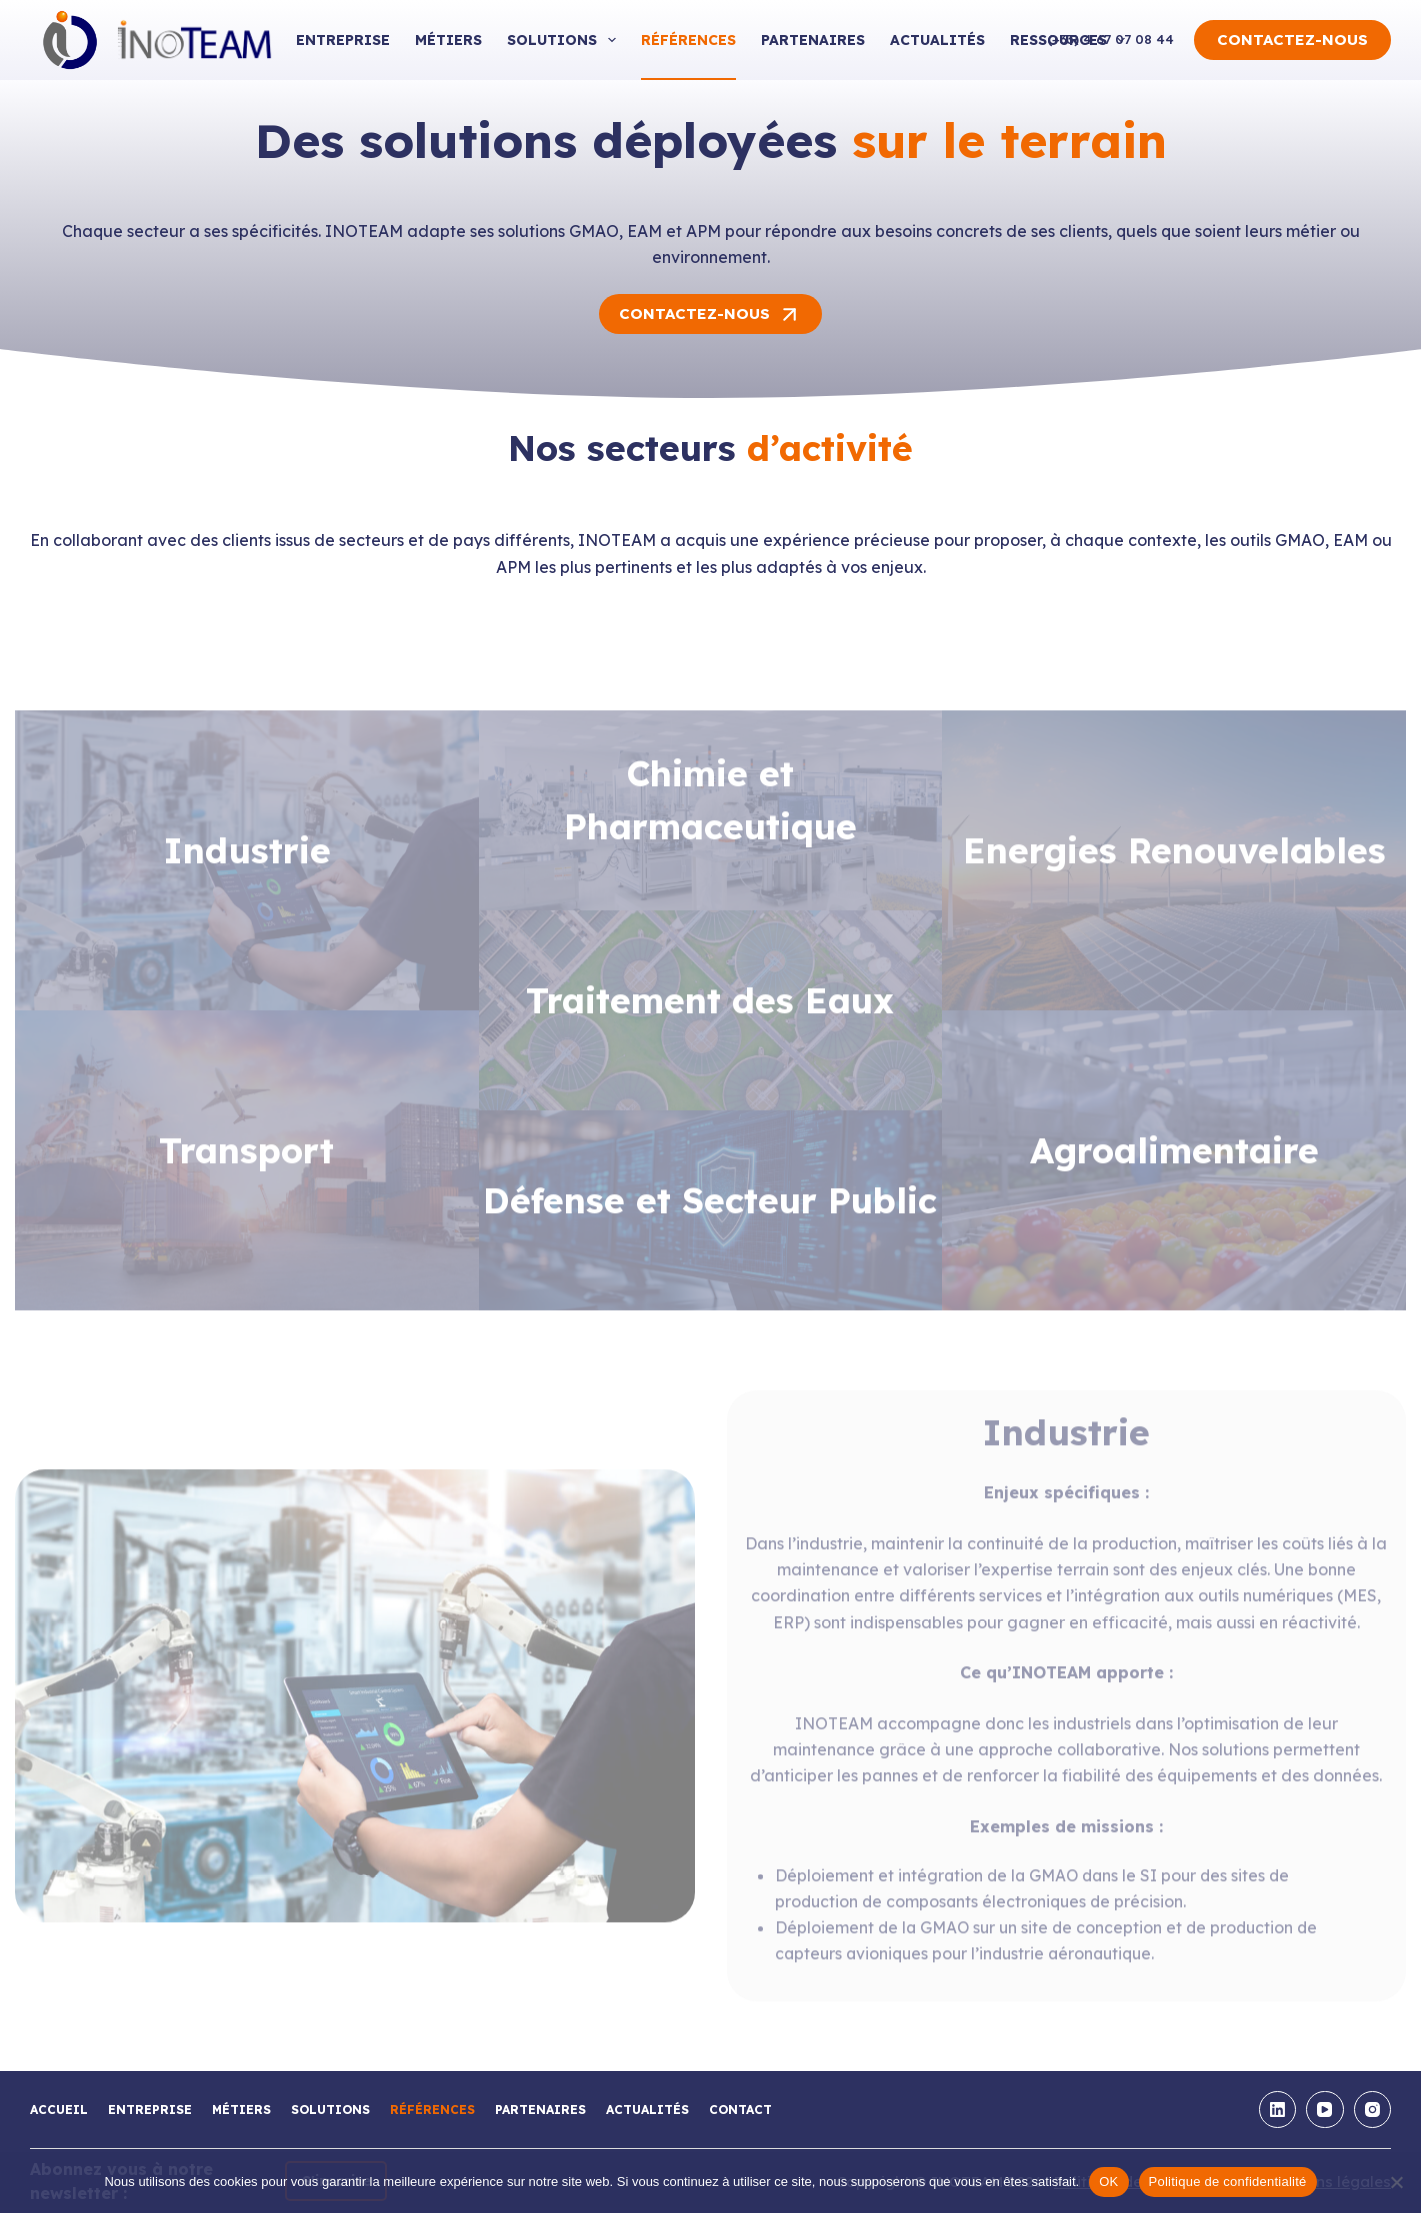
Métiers (448, 40)
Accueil (59, 2109)
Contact (740, 2109)
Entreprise (343, 40)
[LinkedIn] (1278, 2110)
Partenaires (813, 40)
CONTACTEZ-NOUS (1292, 39)
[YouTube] (1325, 2110)
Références (688, 40)
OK (1108, 2181)
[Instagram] (1373, 2110)
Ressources (1072, 40)
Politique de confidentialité (1228, 2181)
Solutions (565, 40)
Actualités (937, 40)
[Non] (1396, 2182)
